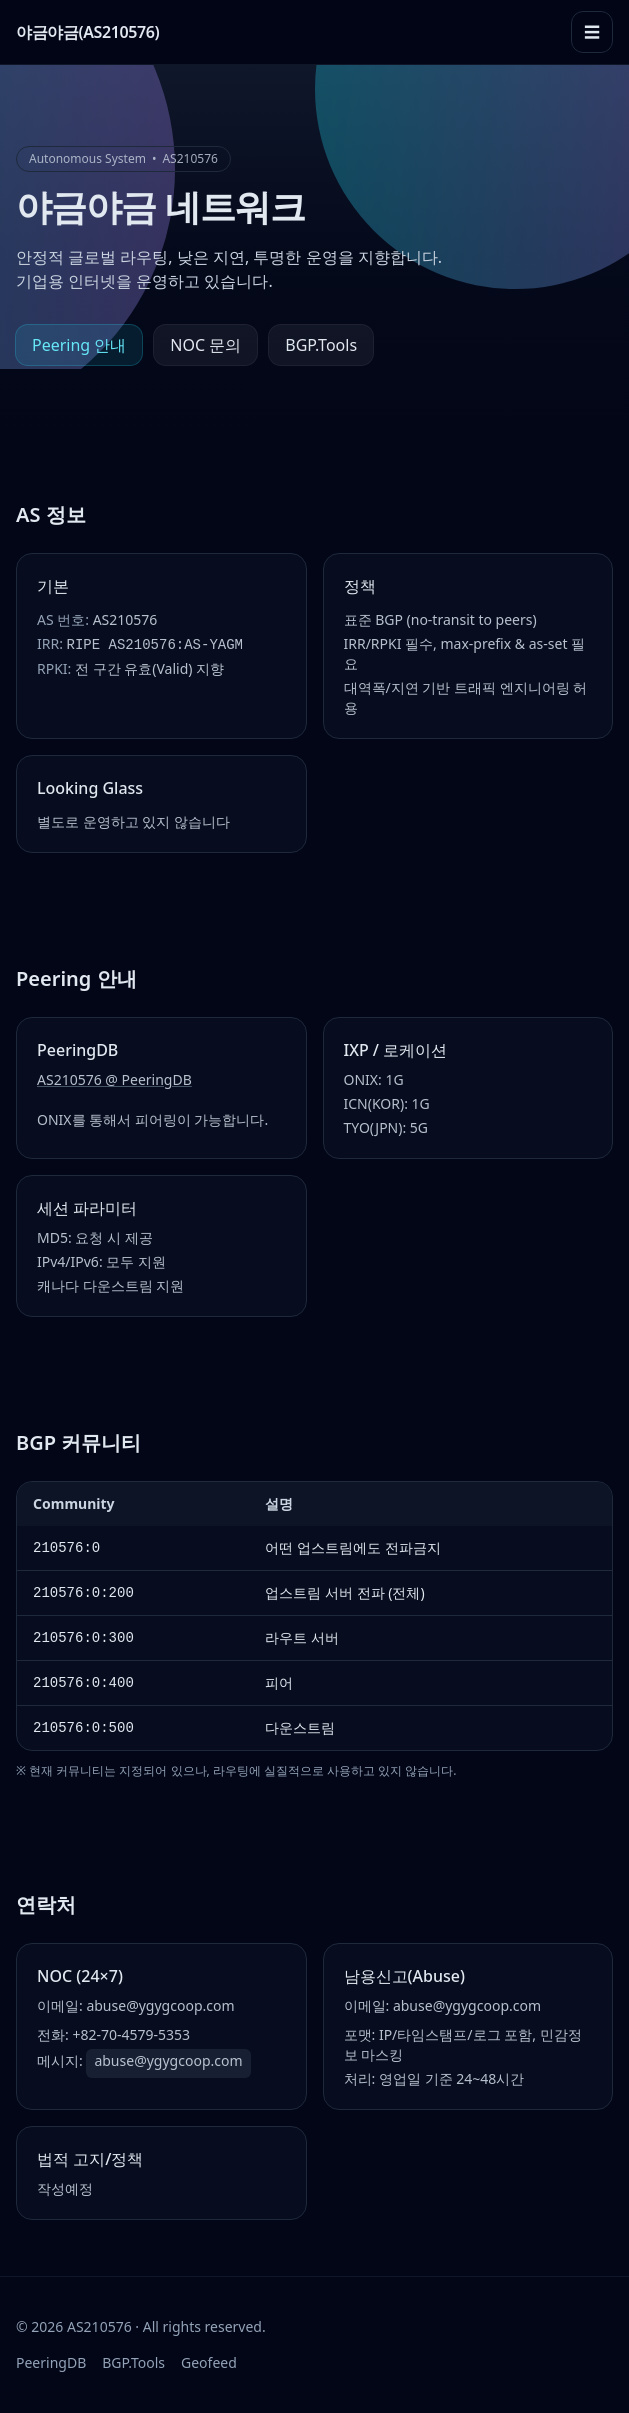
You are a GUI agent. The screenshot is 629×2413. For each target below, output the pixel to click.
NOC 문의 (205, 345)
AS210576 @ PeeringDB (114, 1079)
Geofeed (209, 2362)
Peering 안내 (79, 345)
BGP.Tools (321, 345)
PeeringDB (51, 2362)
